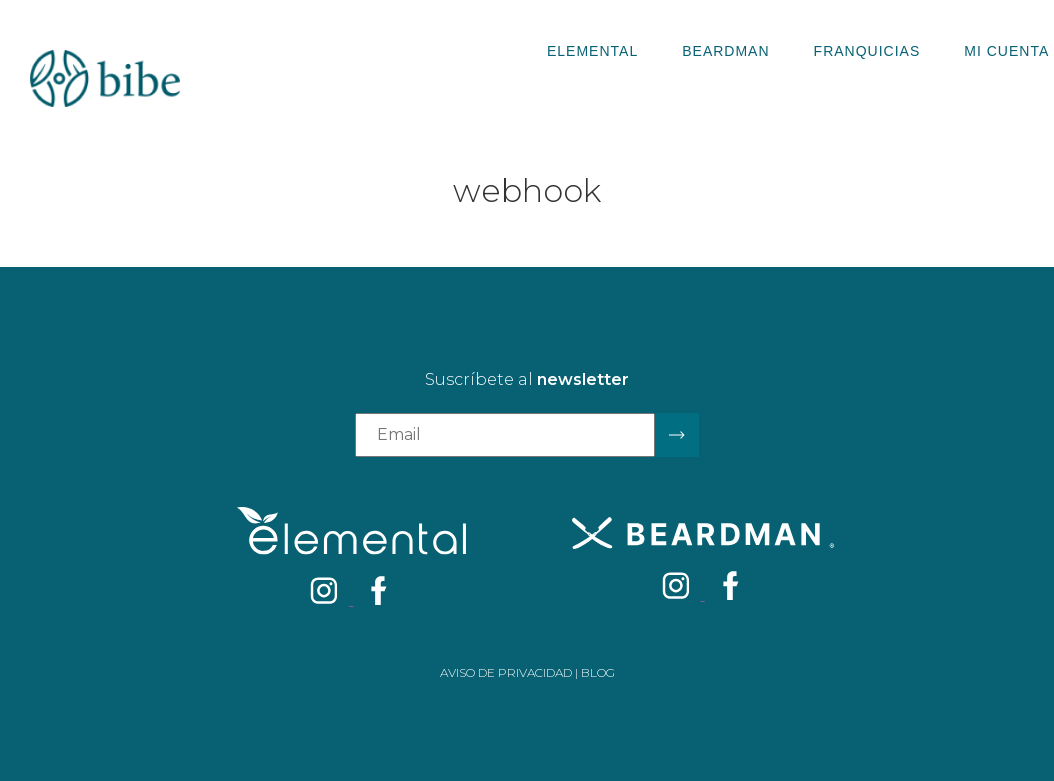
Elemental (592, 51)
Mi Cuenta (1006, 51)
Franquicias (867, 51)
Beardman (725, 51)
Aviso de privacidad (506, 672)
